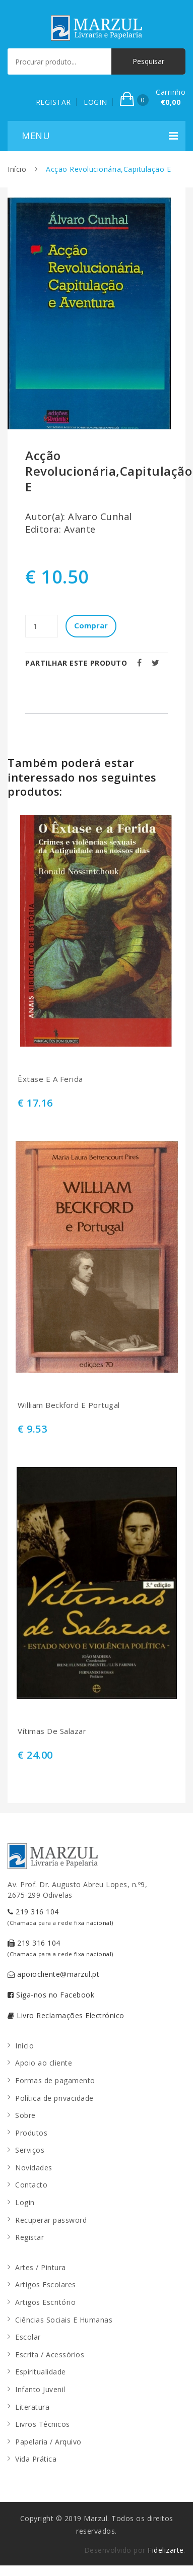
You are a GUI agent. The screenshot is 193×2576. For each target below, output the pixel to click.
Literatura (32, 2407)
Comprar (91, 625)
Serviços (29, 2150)
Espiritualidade (40, 2371)
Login (25, 2202)
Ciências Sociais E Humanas (63, 2320)
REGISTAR (53, 102)
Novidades (33, 2167)
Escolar (28, 2337)
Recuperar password (51, 2220)
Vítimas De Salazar (52, 1731)
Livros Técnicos (42, 2424)
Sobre (25, 2115)
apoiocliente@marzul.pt (53, 1974)
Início (17, 169)
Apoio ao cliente (43, 2063)
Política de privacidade (54, 2098)
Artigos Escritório (45, 2302)
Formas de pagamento (55, 2080)
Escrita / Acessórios (49, 2354)
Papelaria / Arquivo (48, 2441)
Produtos (31, 2133)
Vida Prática (35, 2459)
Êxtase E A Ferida (50, 1079)
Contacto (31, 2184)
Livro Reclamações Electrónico (66, 2015)
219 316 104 (60, 1916)
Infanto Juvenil (40, 2389)
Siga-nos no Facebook (51, 1995)
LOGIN (95, 102)
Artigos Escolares (45, 2284)
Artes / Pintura (40, 2267)
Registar (29, 2237)
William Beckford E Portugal (69, 1405)
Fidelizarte (166, 2550)
